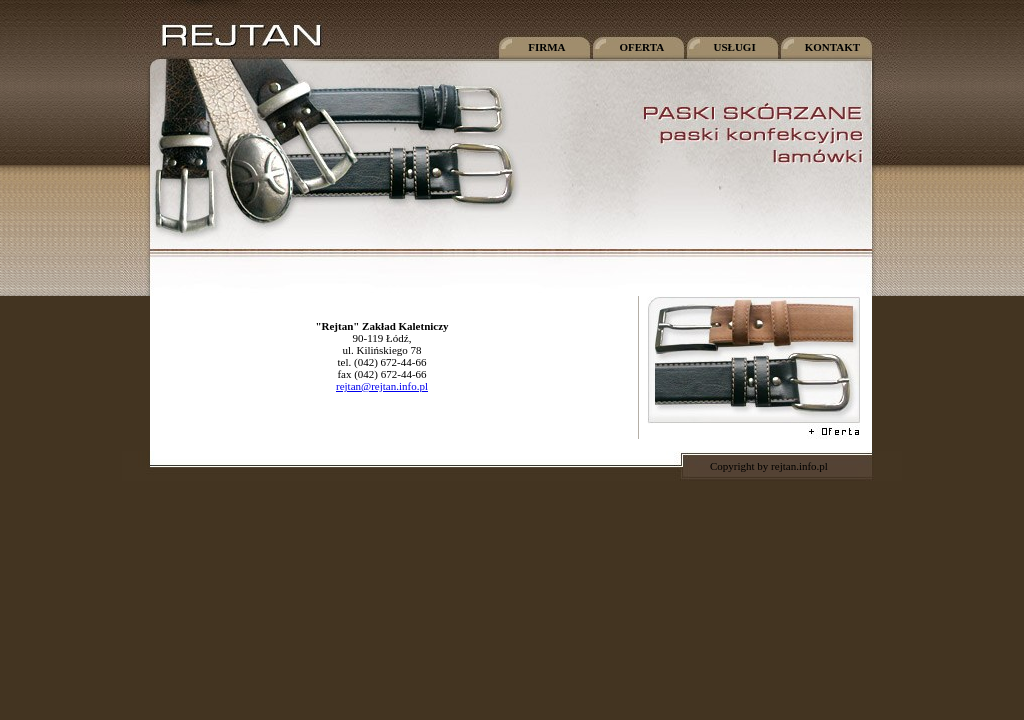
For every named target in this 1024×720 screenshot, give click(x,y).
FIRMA (543, 47)
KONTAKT (831, 47)
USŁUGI (732, 47)
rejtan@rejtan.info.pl (382, 386)
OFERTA (639, 47)
